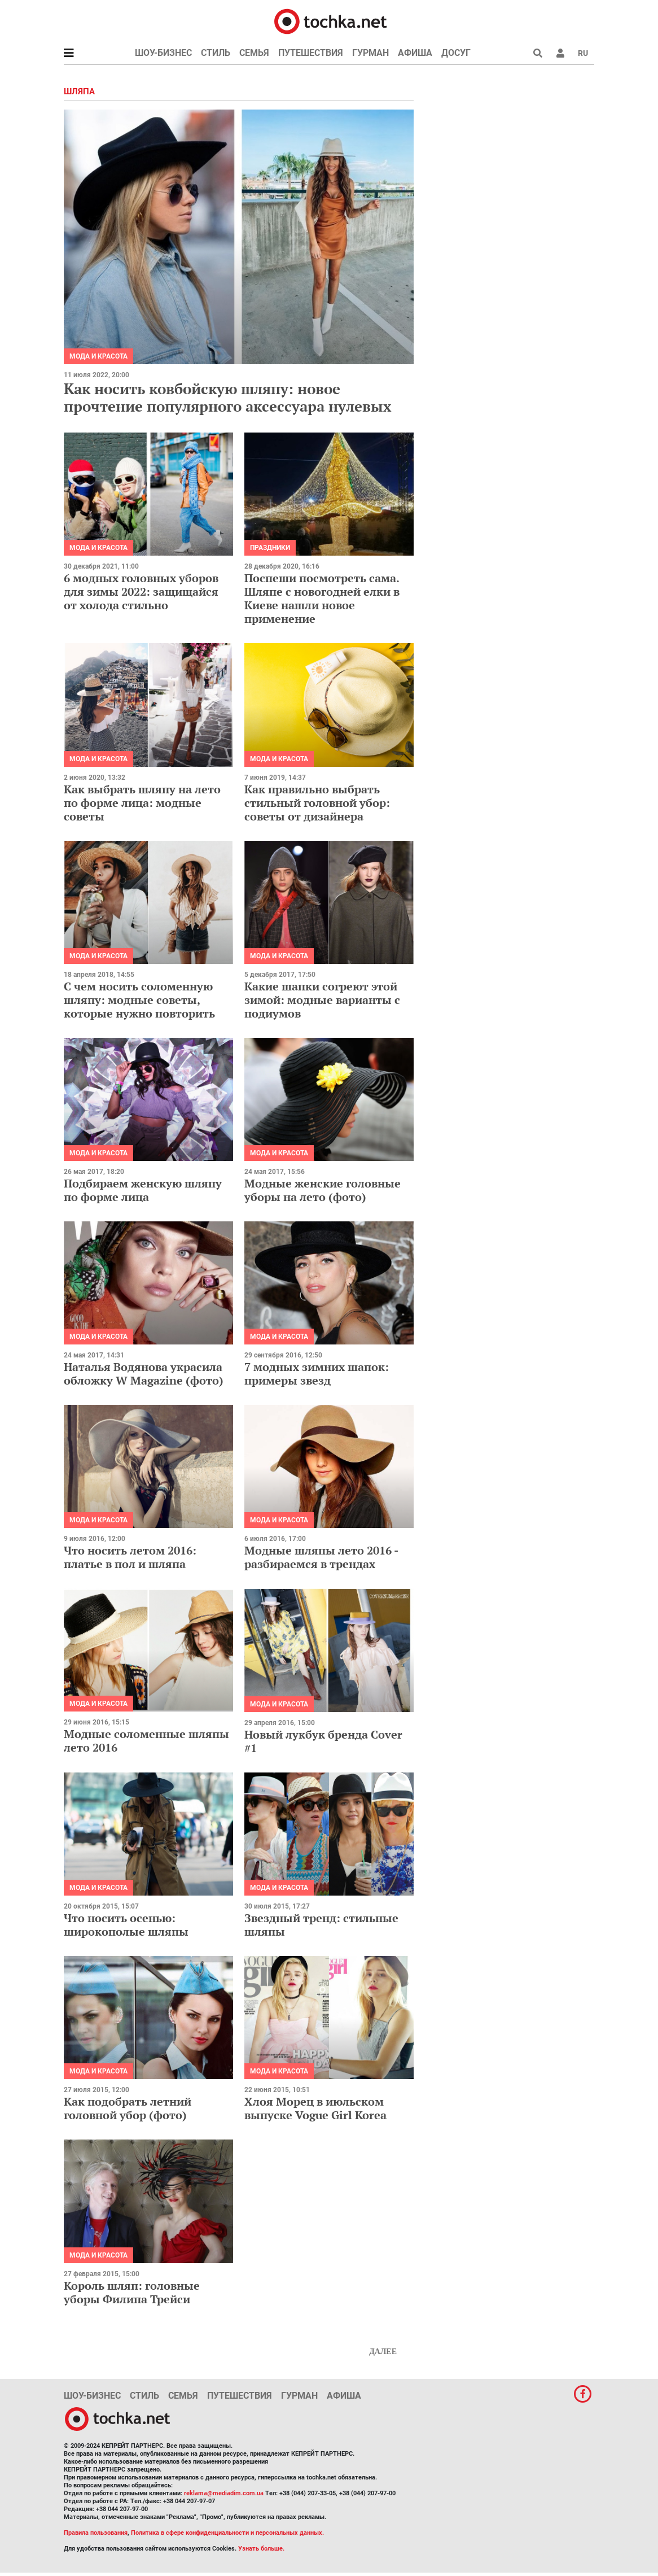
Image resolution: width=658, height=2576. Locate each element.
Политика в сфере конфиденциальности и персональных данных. (227, 2532)
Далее (383, 2351)
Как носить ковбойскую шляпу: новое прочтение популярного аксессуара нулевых (228, 397)
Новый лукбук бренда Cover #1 (323, 1741)
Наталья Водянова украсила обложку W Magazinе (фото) (143, 1373)
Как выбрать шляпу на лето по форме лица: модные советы (142, 802)
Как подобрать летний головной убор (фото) (127, 2108)
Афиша (415, 52)
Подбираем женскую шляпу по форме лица (143, 1190)
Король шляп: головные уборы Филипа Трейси (132, 2292)
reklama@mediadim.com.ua (224, 2493)
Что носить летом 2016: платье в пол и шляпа (130, 1557)
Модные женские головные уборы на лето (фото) (322, 1190)
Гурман (370, 52)
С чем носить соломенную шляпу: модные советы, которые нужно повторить (139, 1000)
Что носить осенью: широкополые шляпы (126, 1924)
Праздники (270, 548)
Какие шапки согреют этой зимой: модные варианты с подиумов (322, 1000)
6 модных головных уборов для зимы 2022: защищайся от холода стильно (141, 591)
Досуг (456, 52)
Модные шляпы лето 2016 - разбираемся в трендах (321, 1557)
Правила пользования (96, 2532)
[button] (560, 53)
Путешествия (310, 52)
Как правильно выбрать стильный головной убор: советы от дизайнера (317, 802)
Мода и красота (98, 356)
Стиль (215, 52)
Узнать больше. (261, 2548)
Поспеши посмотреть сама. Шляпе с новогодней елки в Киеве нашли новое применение (322, 598)
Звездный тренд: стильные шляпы (321, 1924)
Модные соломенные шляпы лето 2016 (146, 1740)
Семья (254, 52)
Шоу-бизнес (163, 52)
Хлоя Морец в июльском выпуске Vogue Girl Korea (315, 2108)
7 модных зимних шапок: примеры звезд (316, 1373)
